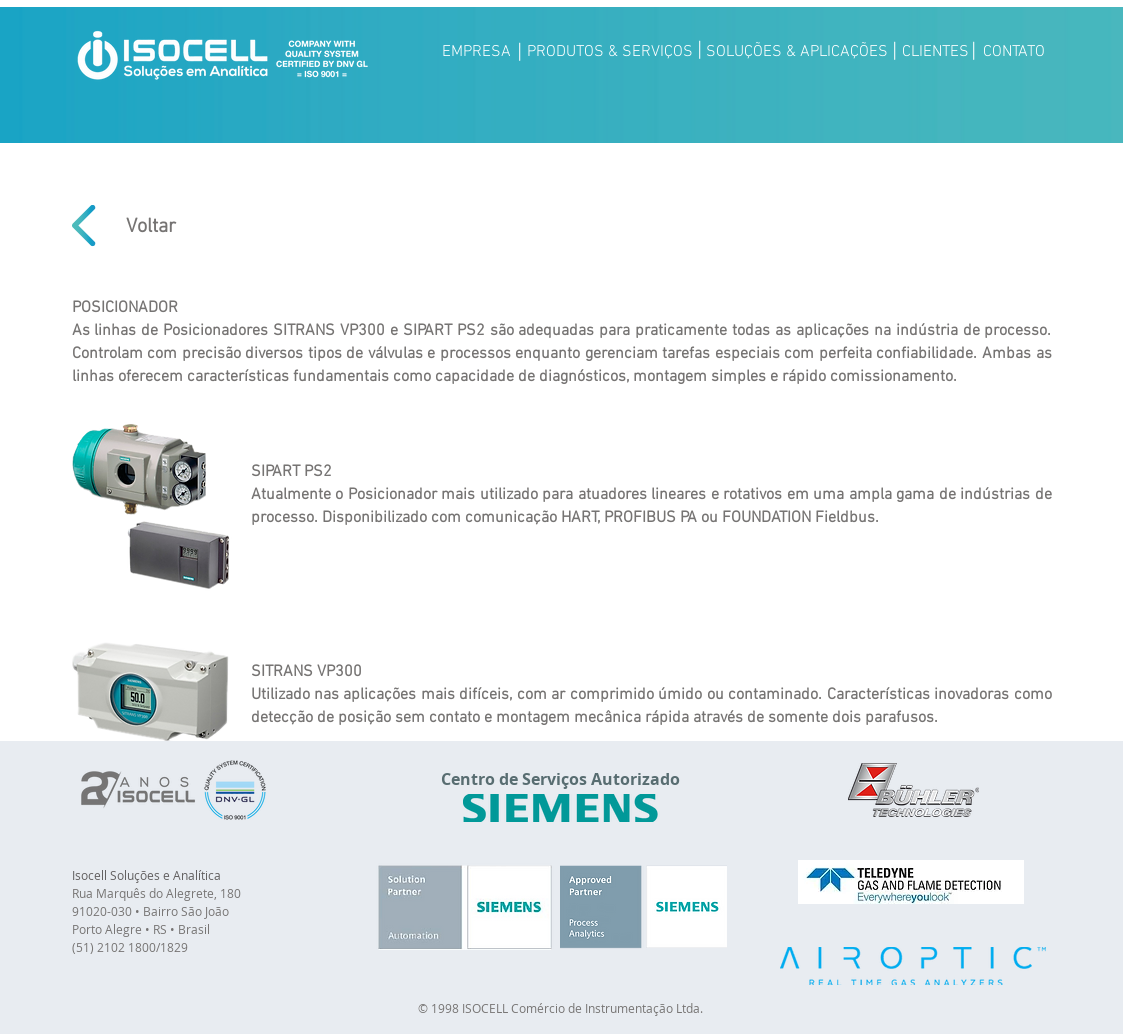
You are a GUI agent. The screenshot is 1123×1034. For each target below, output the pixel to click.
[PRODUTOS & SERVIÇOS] (610, 52)
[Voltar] (151, 226)
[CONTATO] (1014, 52)
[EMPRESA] (477, 52)
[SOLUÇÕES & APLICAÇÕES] (797, 52)
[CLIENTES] (935, 52)
